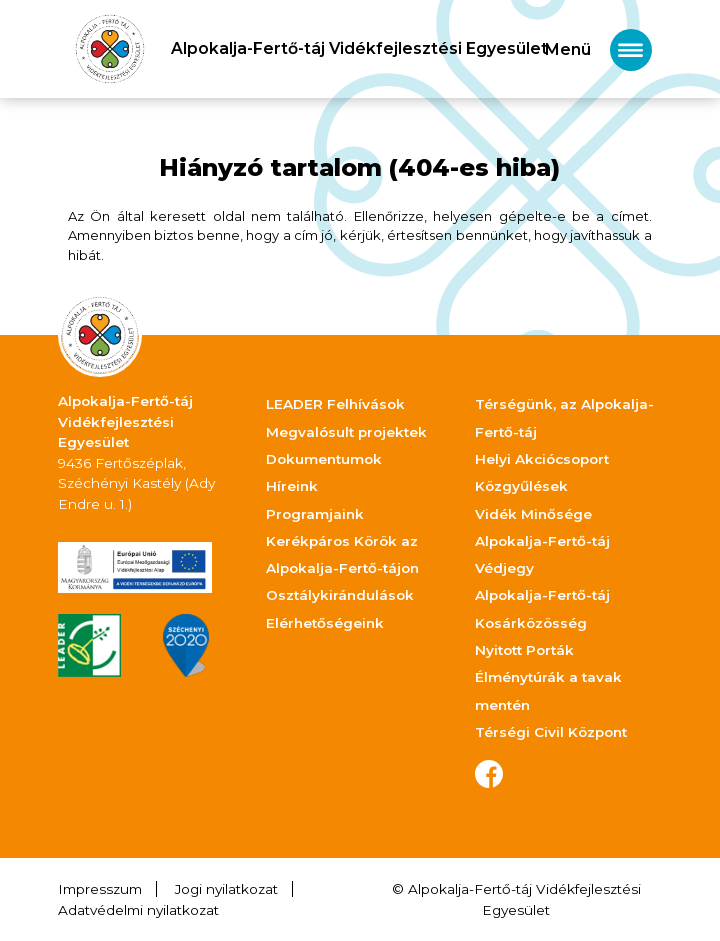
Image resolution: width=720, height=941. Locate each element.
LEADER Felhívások (335, 404)
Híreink (292, 486)
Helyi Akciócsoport (542, 459)
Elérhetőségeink (325, 623)
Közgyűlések (521, 486)
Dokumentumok (324, 459)
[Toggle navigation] (598, 49)
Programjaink (315, 514)
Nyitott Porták (524, 650)
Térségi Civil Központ (551, 732)
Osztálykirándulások (340, 595)
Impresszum (100, 889)
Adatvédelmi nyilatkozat (138, 910)
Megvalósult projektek (346, 432)
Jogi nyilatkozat (226, 889)
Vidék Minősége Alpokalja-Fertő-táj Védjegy (542, 541)
